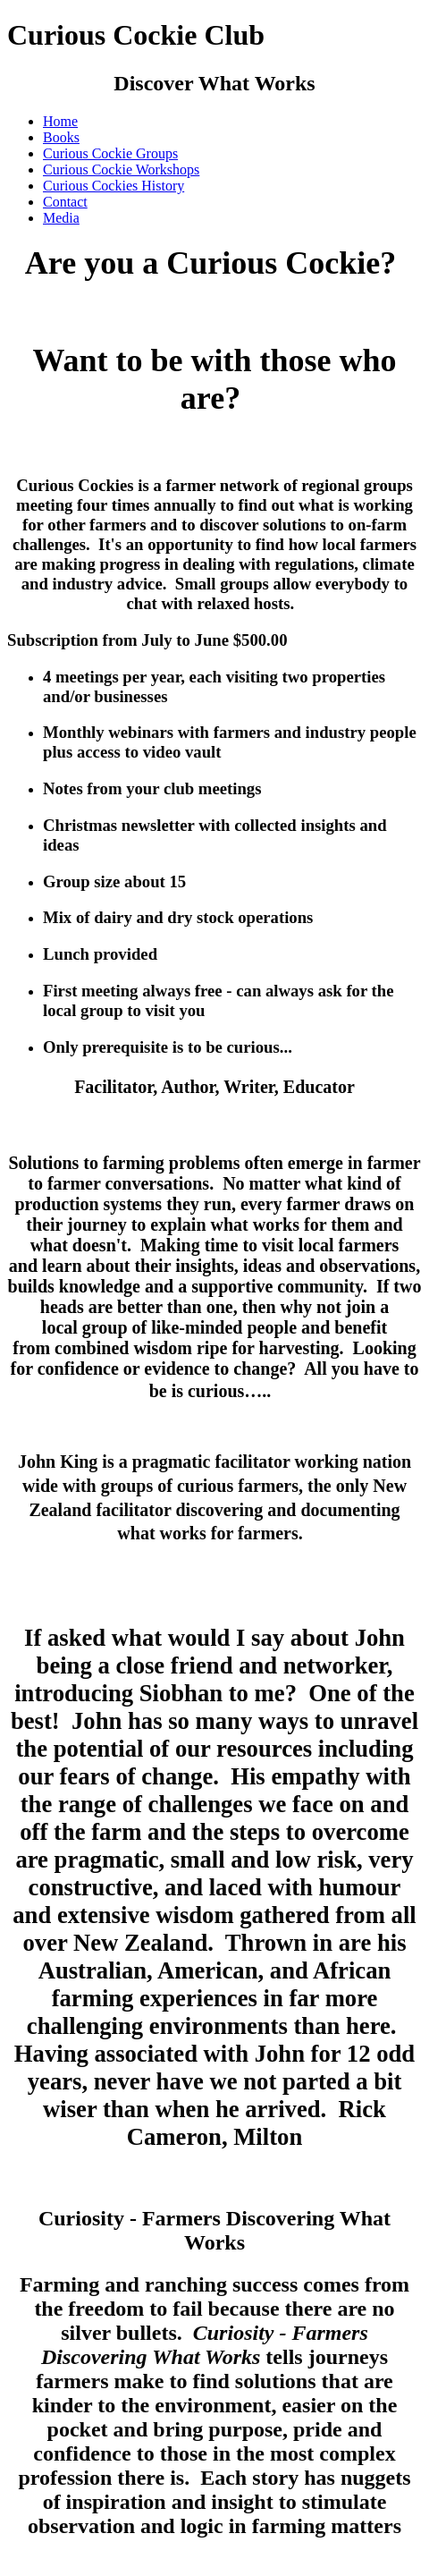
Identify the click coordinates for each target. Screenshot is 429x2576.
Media (61, 217)
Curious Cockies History (113, 185)
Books (61, 137)
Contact (65, 201)
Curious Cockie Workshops (121, 169)
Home (60, 121)
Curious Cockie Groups (110, 153)
